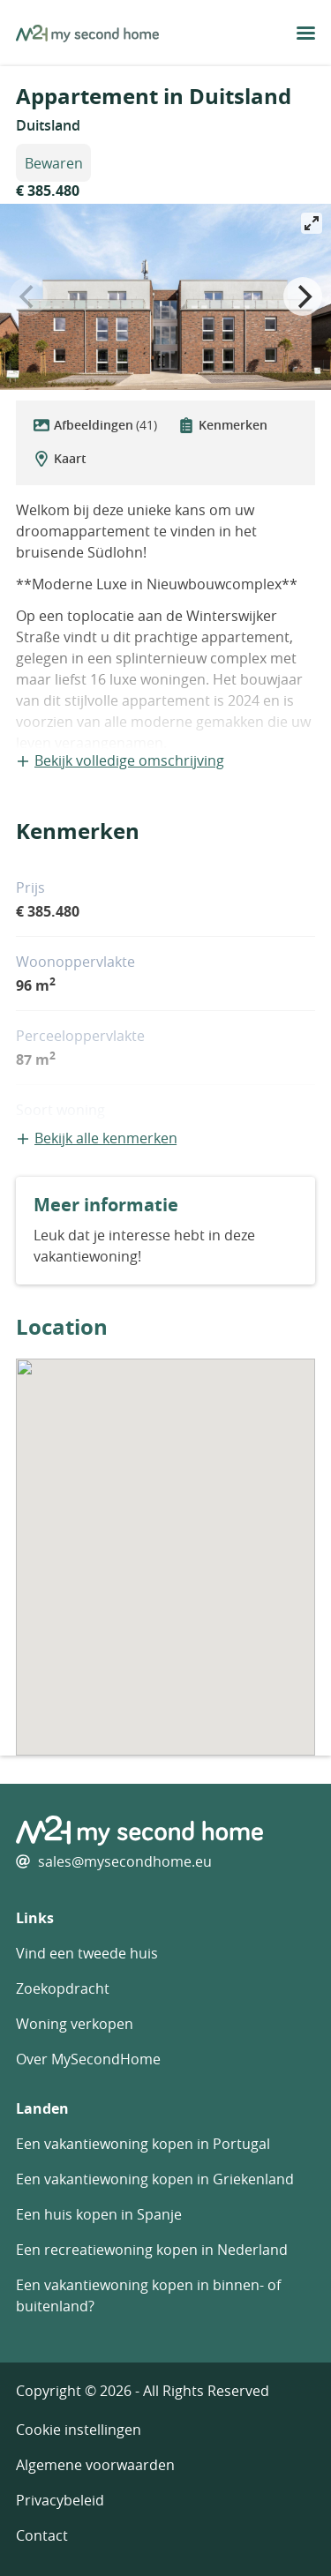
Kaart (60, 458)
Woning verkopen (74, 2023)
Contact (42, 2535)
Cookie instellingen (78, 2429)
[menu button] (306, 33)
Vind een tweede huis (87, 1953)
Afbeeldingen (95, 425)
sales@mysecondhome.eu (125, 1861)
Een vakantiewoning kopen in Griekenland (155, 2179)
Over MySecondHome (88, 2059)
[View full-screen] (311, 223)
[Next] (302, 296)
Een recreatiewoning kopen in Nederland (152, 2249)
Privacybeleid (60, 2500)
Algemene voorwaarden (95, 2465)
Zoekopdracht (62, 1988)
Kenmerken (222, 424)
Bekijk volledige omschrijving (120, 760)
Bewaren (54, 163)
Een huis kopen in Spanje (99, 2214)
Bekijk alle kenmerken (96, 1138)
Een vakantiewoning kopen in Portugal (143, 2143)
